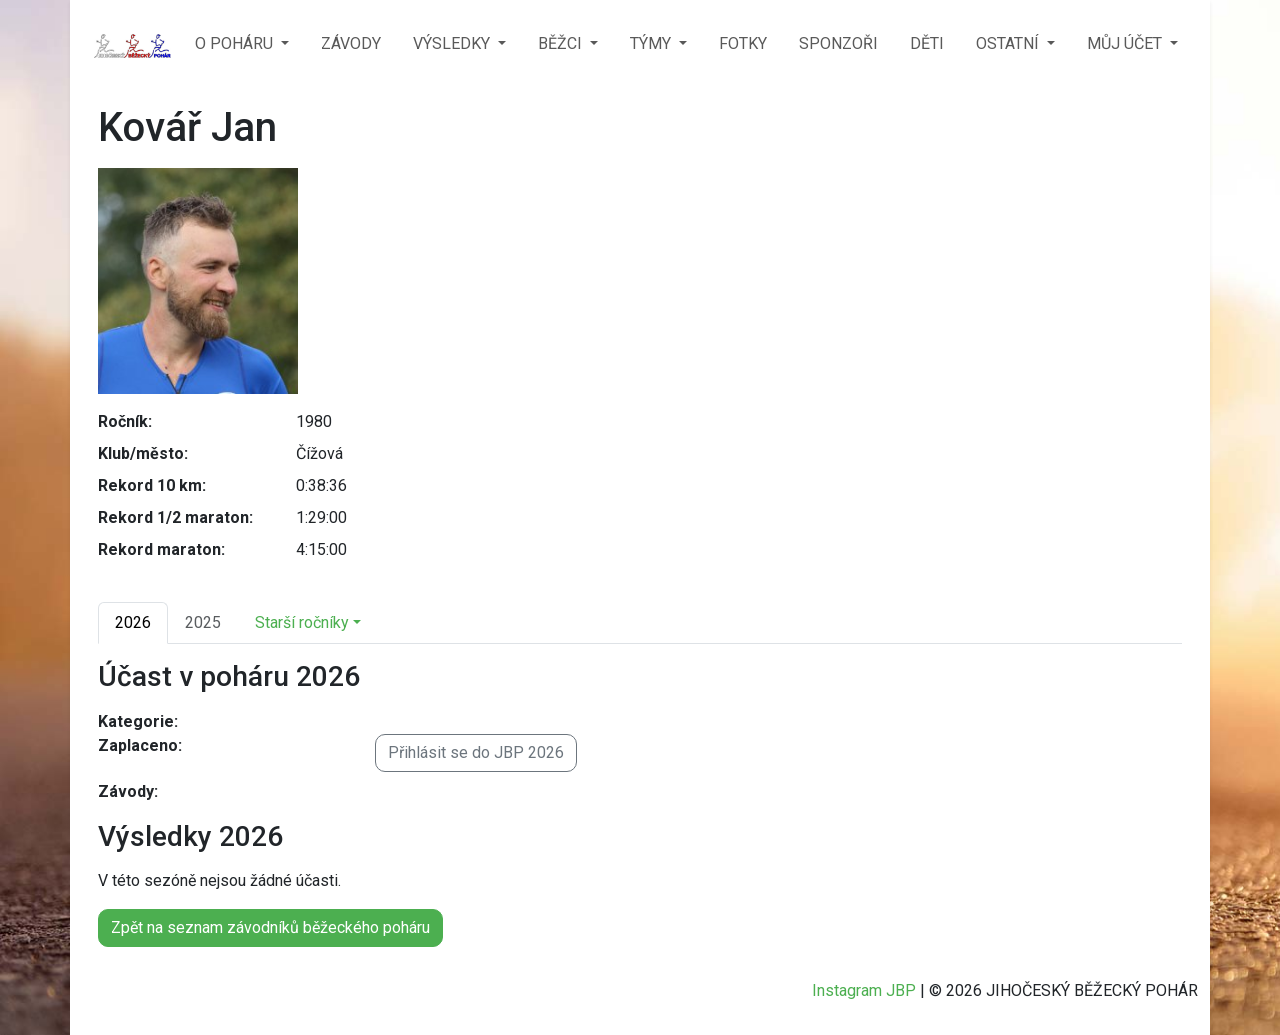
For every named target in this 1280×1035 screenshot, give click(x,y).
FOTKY (743, 43)
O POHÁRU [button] (236, 43)
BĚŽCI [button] (562, 43)
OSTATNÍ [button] (1009, 43)
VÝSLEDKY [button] (453, 43)
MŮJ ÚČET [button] (1126, 43)
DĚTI (927, 43)
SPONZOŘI (838, 43)
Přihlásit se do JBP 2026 (476, 752)
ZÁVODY (351, 43)
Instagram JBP (864, 990)
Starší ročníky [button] (302, 622)
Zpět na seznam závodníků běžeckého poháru (270, 927)
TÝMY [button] (652, 43)
